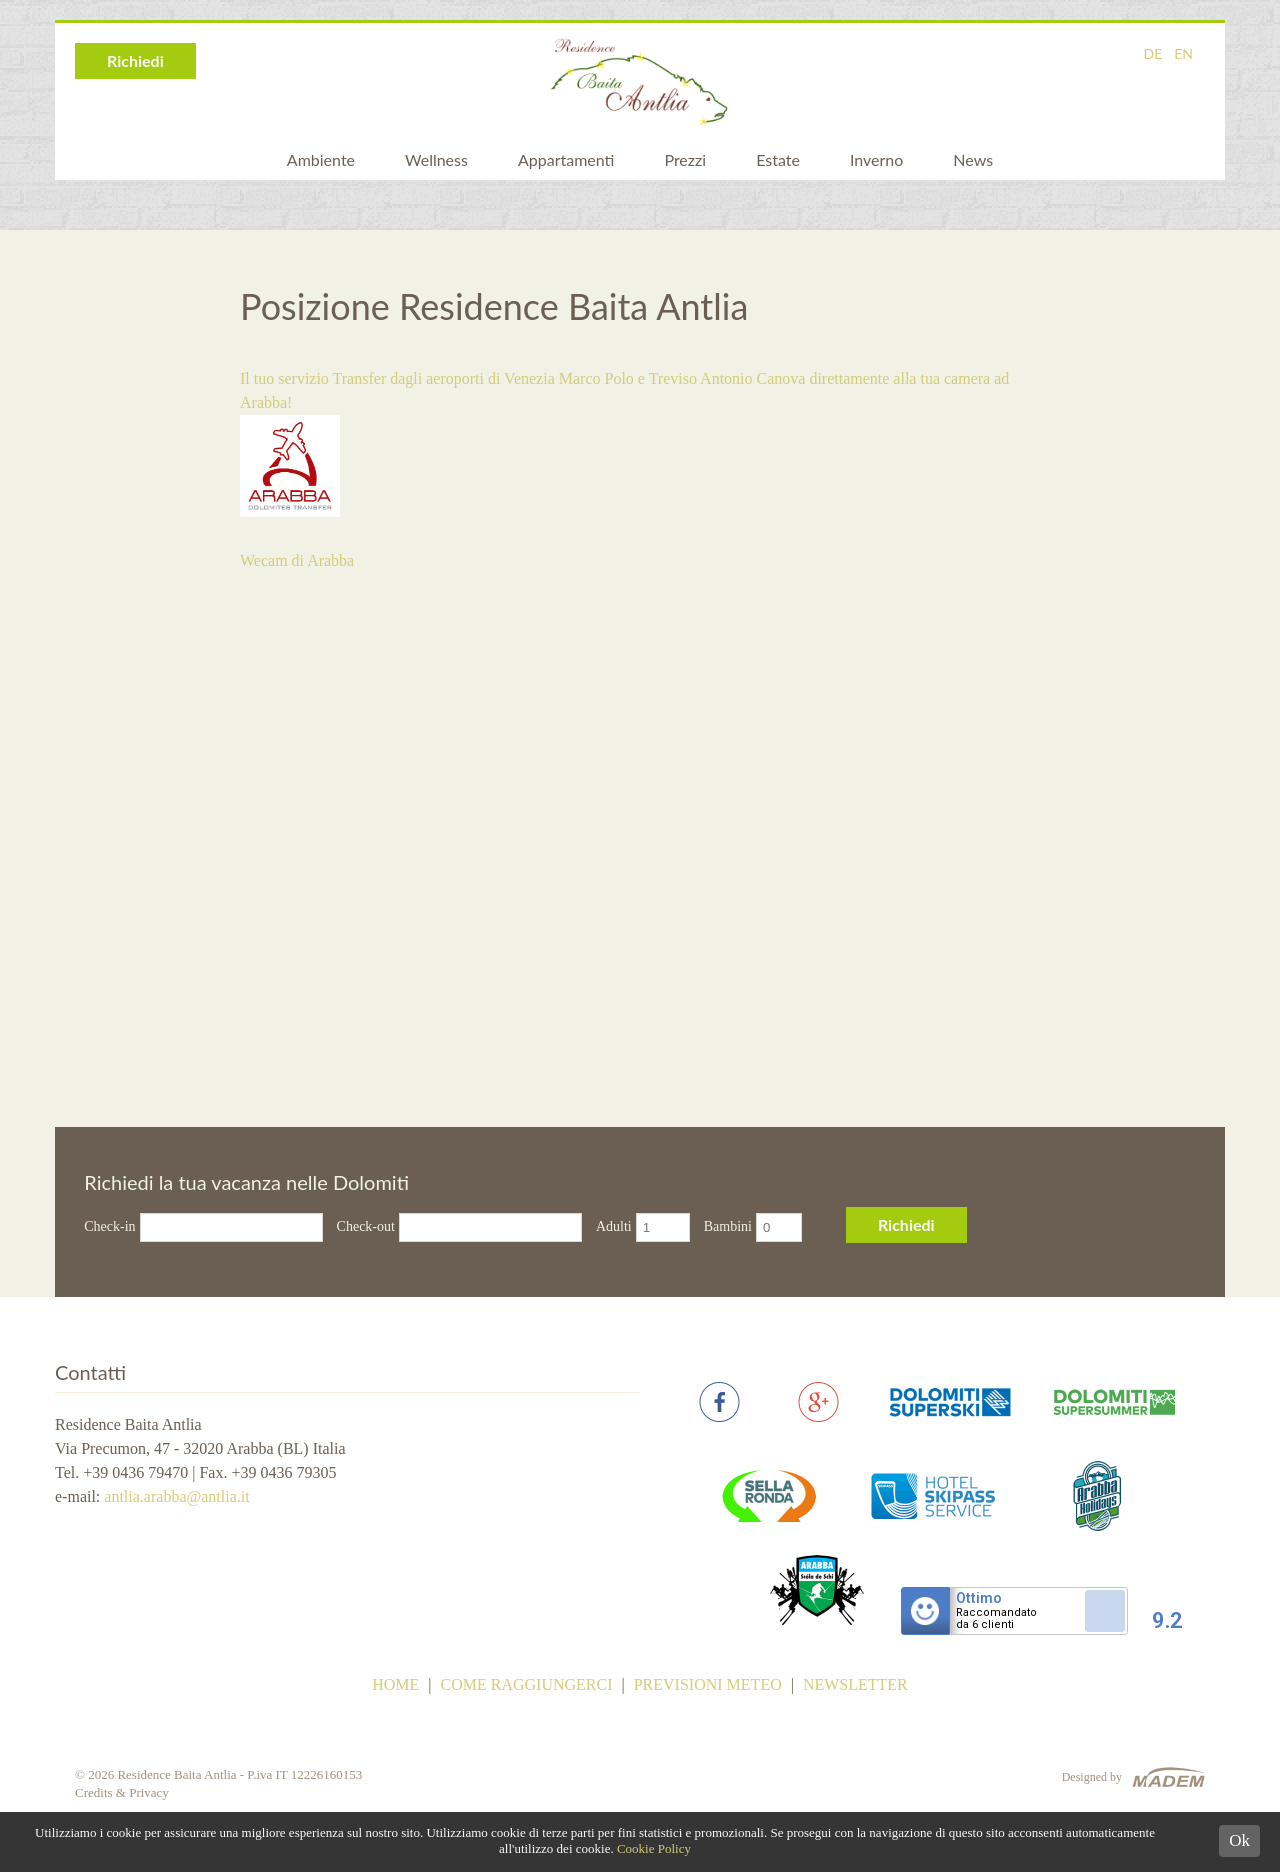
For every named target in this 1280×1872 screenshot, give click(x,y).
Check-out (366, 1226)
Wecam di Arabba (297, 560)
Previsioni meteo (708, 1684)
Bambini (728, 1226)
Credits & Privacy (122, 1792)
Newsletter (855, 1684)
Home (395, 1684)
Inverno (876, 159)
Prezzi (685, 159)
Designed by (1092, 1777)
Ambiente (321, 159)
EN (1183, 53)
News (973, 159)
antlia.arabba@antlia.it (176, 1496)
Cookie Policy (654, 1848)
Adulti (614, 1226)
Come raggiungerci (527, 1684)
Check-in (109, 1226)
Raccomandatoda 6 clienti (996, 1619)
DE (1152, 53)
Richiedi (135, 60)
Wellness (436, 159)
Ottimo (979, 1598)
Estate (778, 159)
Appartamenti (566, 159)
